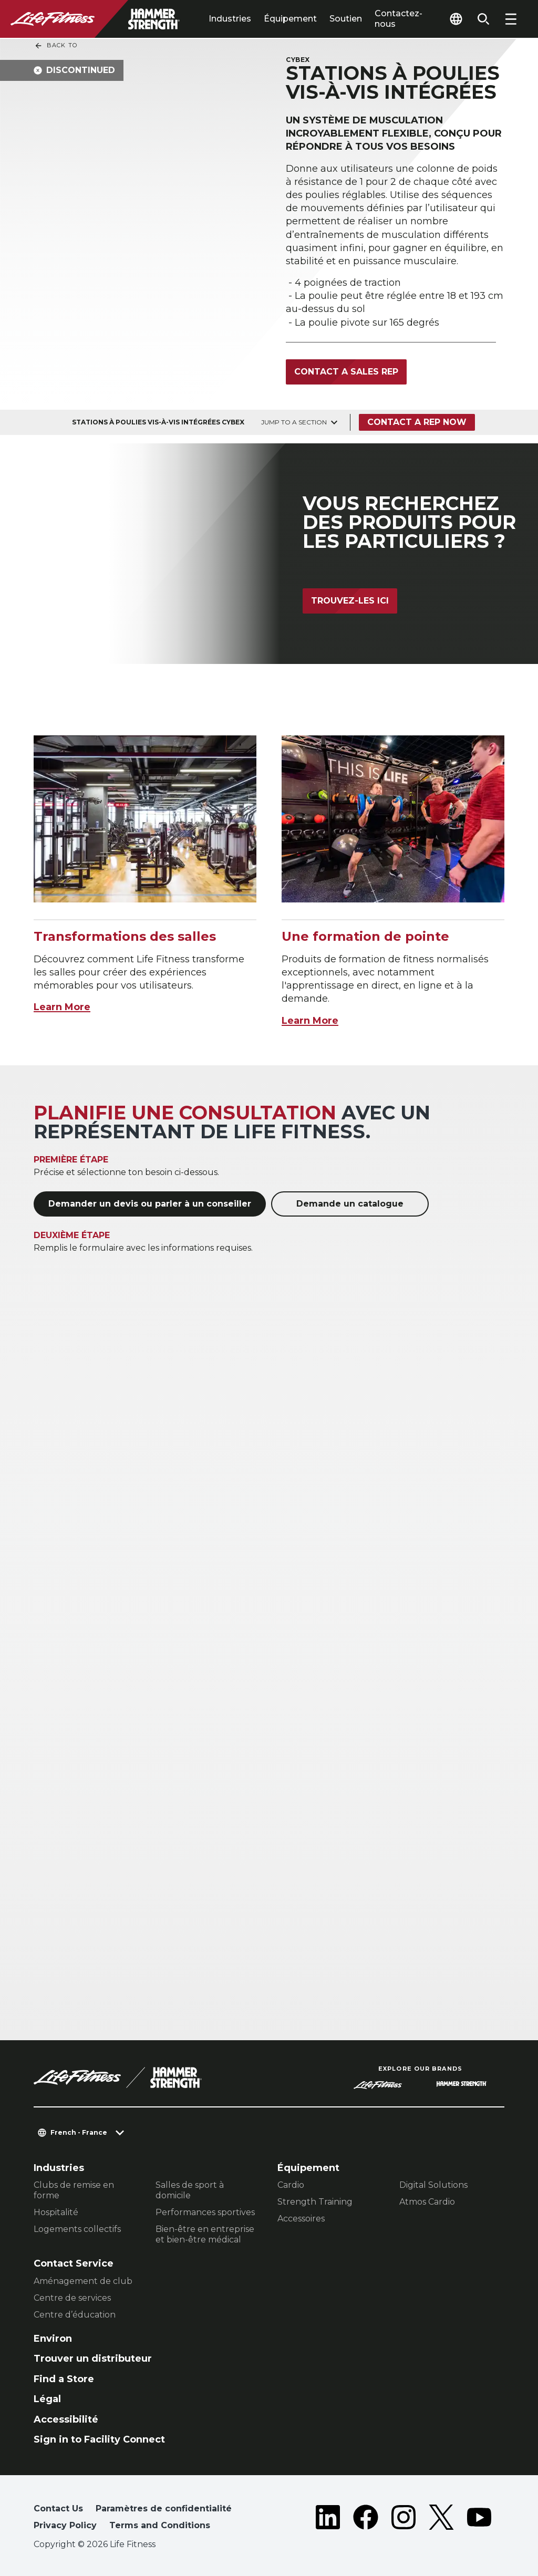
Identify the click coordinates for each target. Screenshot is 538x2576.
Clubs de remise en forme (74, 2190)
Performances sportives (205, 2212)
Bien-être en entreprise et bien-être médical (205, 2234)
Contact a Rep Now (417, 422)
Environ (53, 2338)
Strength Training (315, 2202)
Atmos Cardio (427, 2202)
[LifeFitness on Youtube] (479, 2519)
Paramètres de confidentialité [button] (164, 2508)
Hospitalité (56, 2212)
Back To (55, 45)
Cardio (290, 2185)
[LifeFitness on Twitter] (441, 2519)
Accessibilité (66, 2419)
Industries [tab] (230, 19)
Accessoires (301, 2219)
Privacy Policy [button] (65, 2525)
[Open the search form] (483, 18)
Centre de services (72, 2298)
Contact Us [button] (58, 2508)
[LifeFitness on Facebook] (365, 2519)
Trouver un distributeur (93, 2358)
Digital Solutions (433, 2185)
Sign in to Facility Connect (99, 2439)
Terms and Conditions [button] (159, 2525)
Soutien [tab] (345, 19)
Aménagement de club (83, 2281)
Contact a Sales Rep (346, 372)
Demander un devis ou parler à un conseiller (149, 1204)
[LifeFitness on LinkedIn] (327, 2519)
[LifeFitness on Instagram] (403, 2519)
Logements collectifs (77, 2229)
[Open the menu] (510, 18)
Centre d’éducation (75, 2315)
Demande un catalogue (350, 1204)
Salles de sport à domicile (190, 2190)
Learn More (62, 1007)
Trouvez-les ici (350, 601)
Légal (47, 2399)
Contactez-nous (398, 18)
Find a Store (64, 2379)
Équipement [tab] (290, 19)
